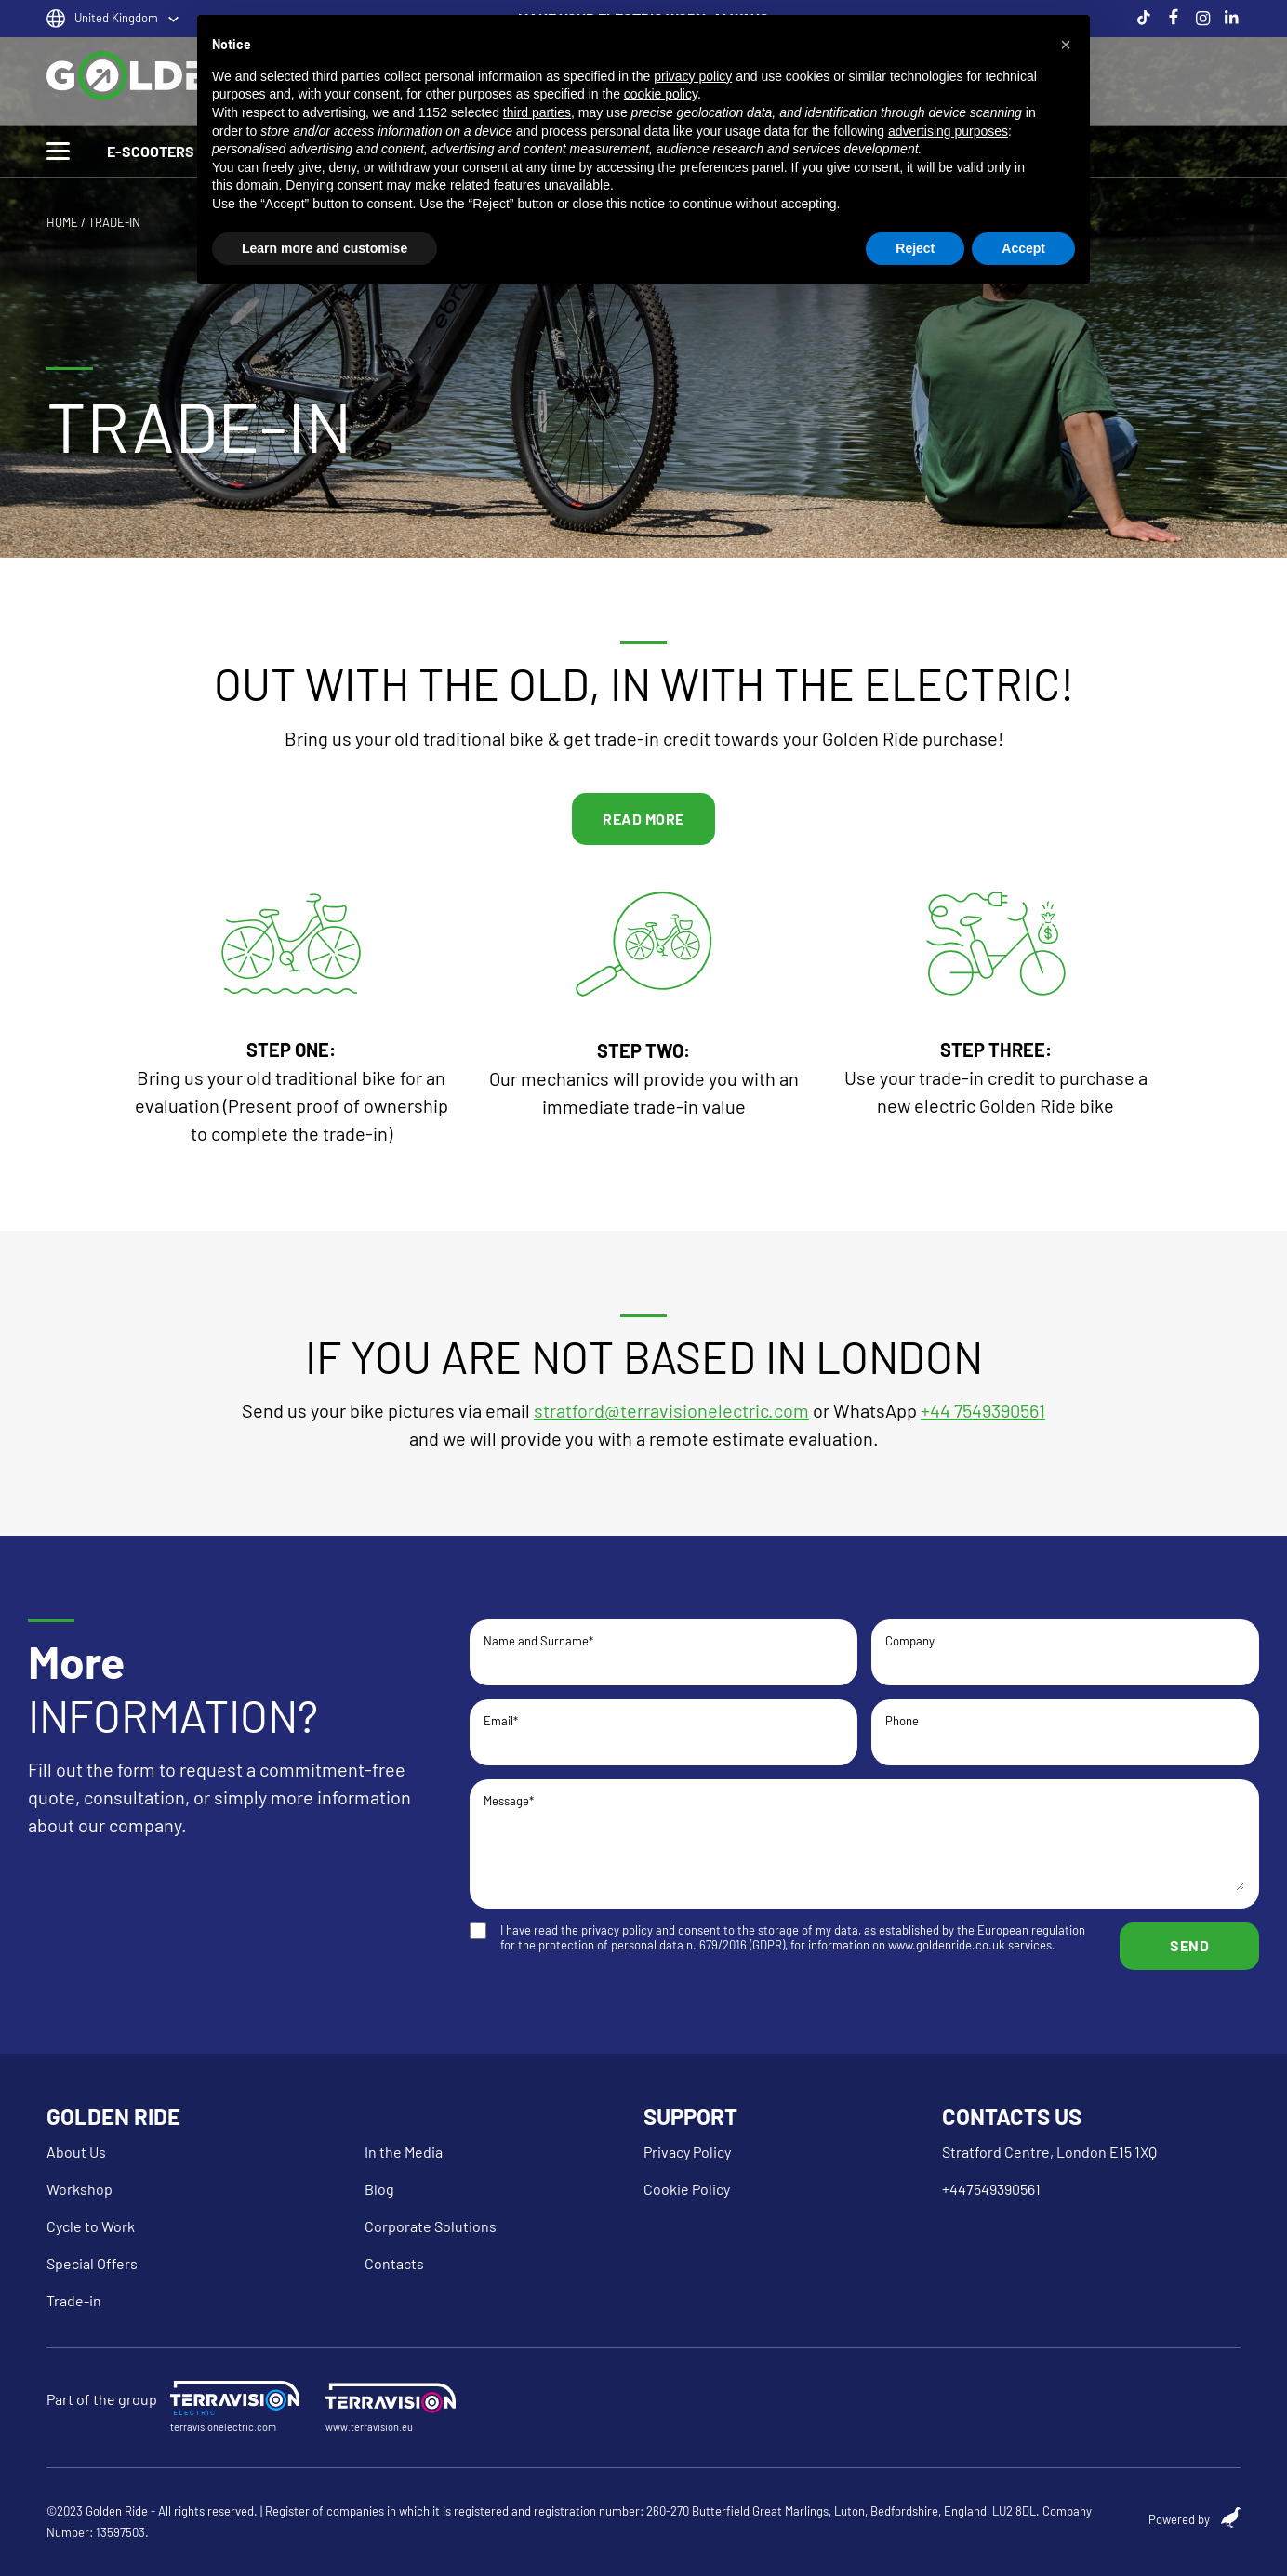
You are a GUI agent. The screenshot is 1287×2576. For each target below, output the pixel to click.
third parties (537, 112)
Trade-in (73, 2300)
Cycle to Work (90, 2226)
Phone (1065, 1730)
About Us (76, 2151)
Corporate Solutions (431, 2226)
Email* (663, 1730)
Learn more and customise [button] (324, 248)
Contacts (394, 2263)
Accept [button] (1023, 248)
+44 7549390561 (983, 1410)
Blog (379, 2189)
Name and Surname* (663, 1650)
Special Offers (92, 2263)
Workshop (79, 2189)
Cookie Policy (687, 2189)
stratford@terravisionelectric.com (671, 1410)
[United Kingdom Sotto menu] (173, 19)
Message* (864, 1844)
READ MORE (643, 818)
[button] (1066, 44)
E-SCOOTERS (150, 151)
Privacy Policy (687, 2151)
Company (1065, 1650)
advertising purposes (948, 131)
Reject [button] (915, 248)
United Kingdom (116, 17)
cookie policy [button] (660, 93)
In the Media (404, 2151)
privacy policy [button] (693, 76)
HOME (62, 222)
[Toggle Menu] (58, 151)
